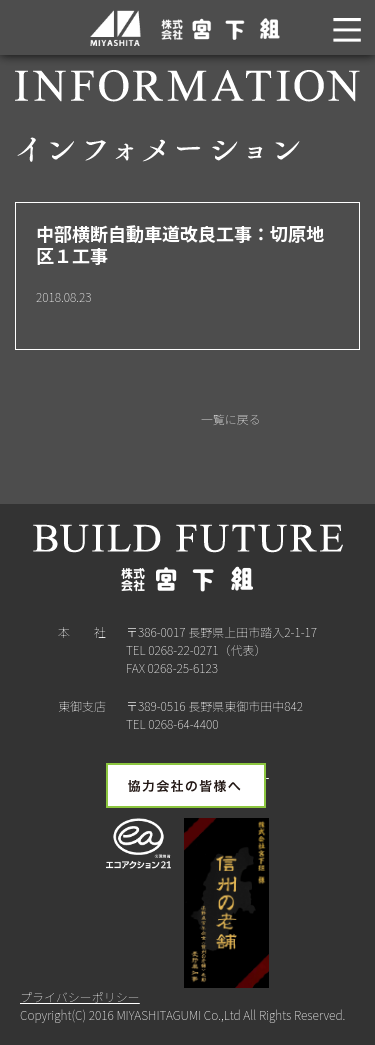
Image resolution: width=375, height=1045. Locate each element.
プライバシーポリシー (80, 996)
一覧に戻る (229, 418)
